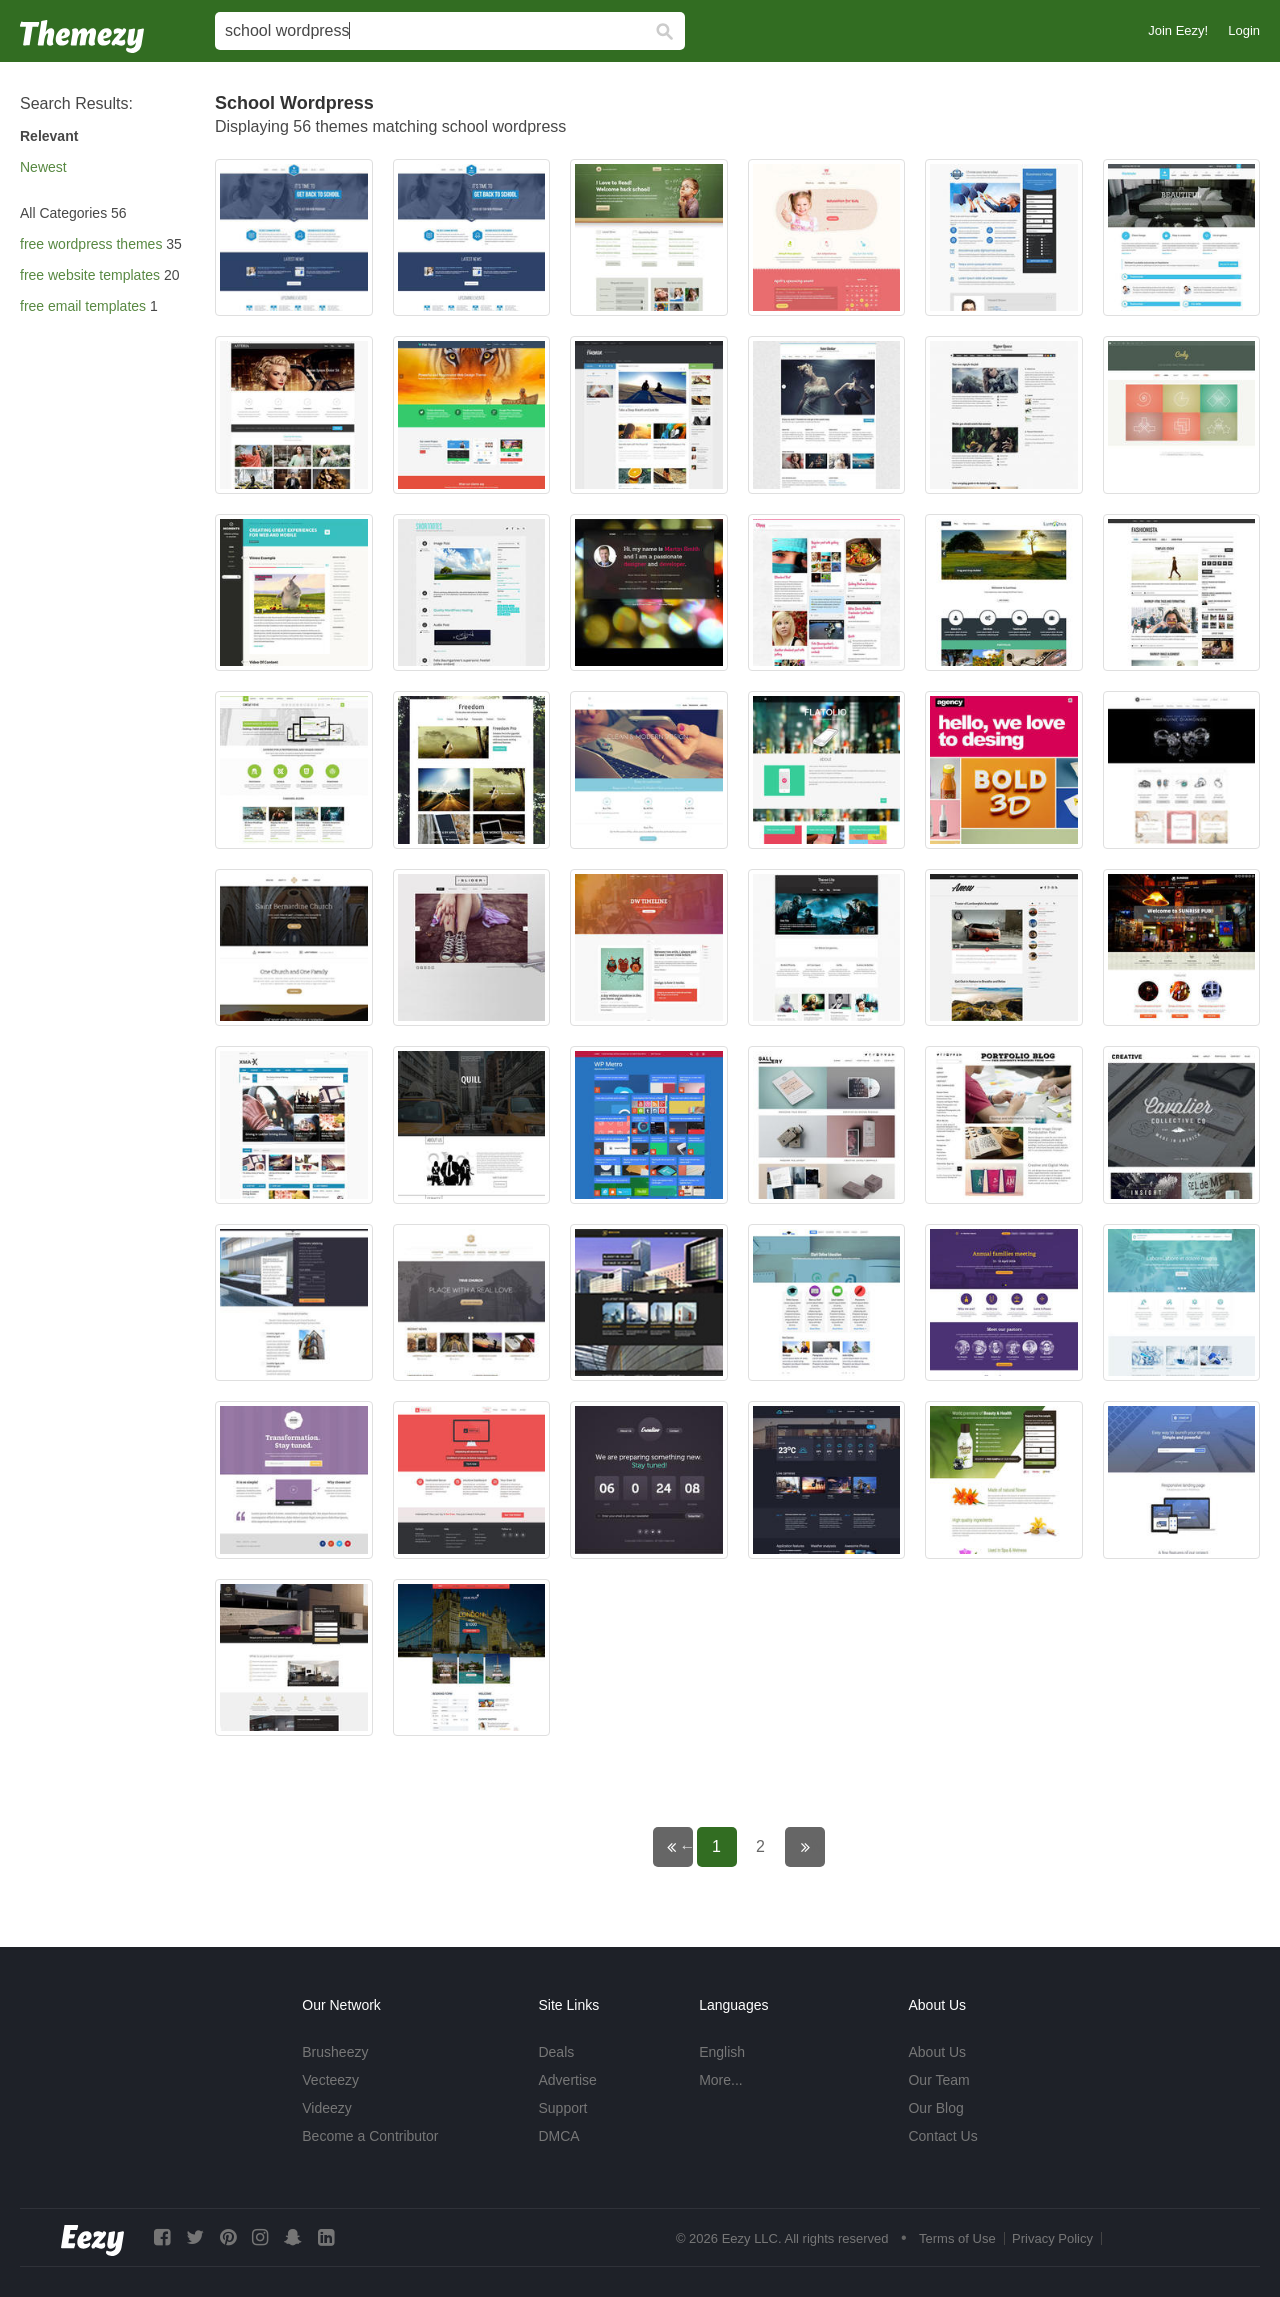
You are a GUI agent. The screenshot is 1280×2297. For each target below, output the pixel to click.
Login (1244, 30)
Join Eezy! (1178, 30)
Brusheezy (335, 2052)
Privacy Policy (1052, 2238)
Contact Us (942, 2136)
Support (562, 2108)
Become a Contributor (370, 2136)
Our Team (938, 2080)
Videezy (327, 2108)
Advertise (567, 2080)
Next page (818, 1846)
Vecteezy (330, 2080)
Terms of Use (957, 2238)
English (722, 2052)
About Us (937, 2052)
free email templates (83, 306)
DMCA (558, 2136)
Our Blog (935, 2108)
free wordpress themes (91, 244)
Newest (43, 167)
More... (721, 2080)
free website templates (90, 275)
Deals (556, 2052)
